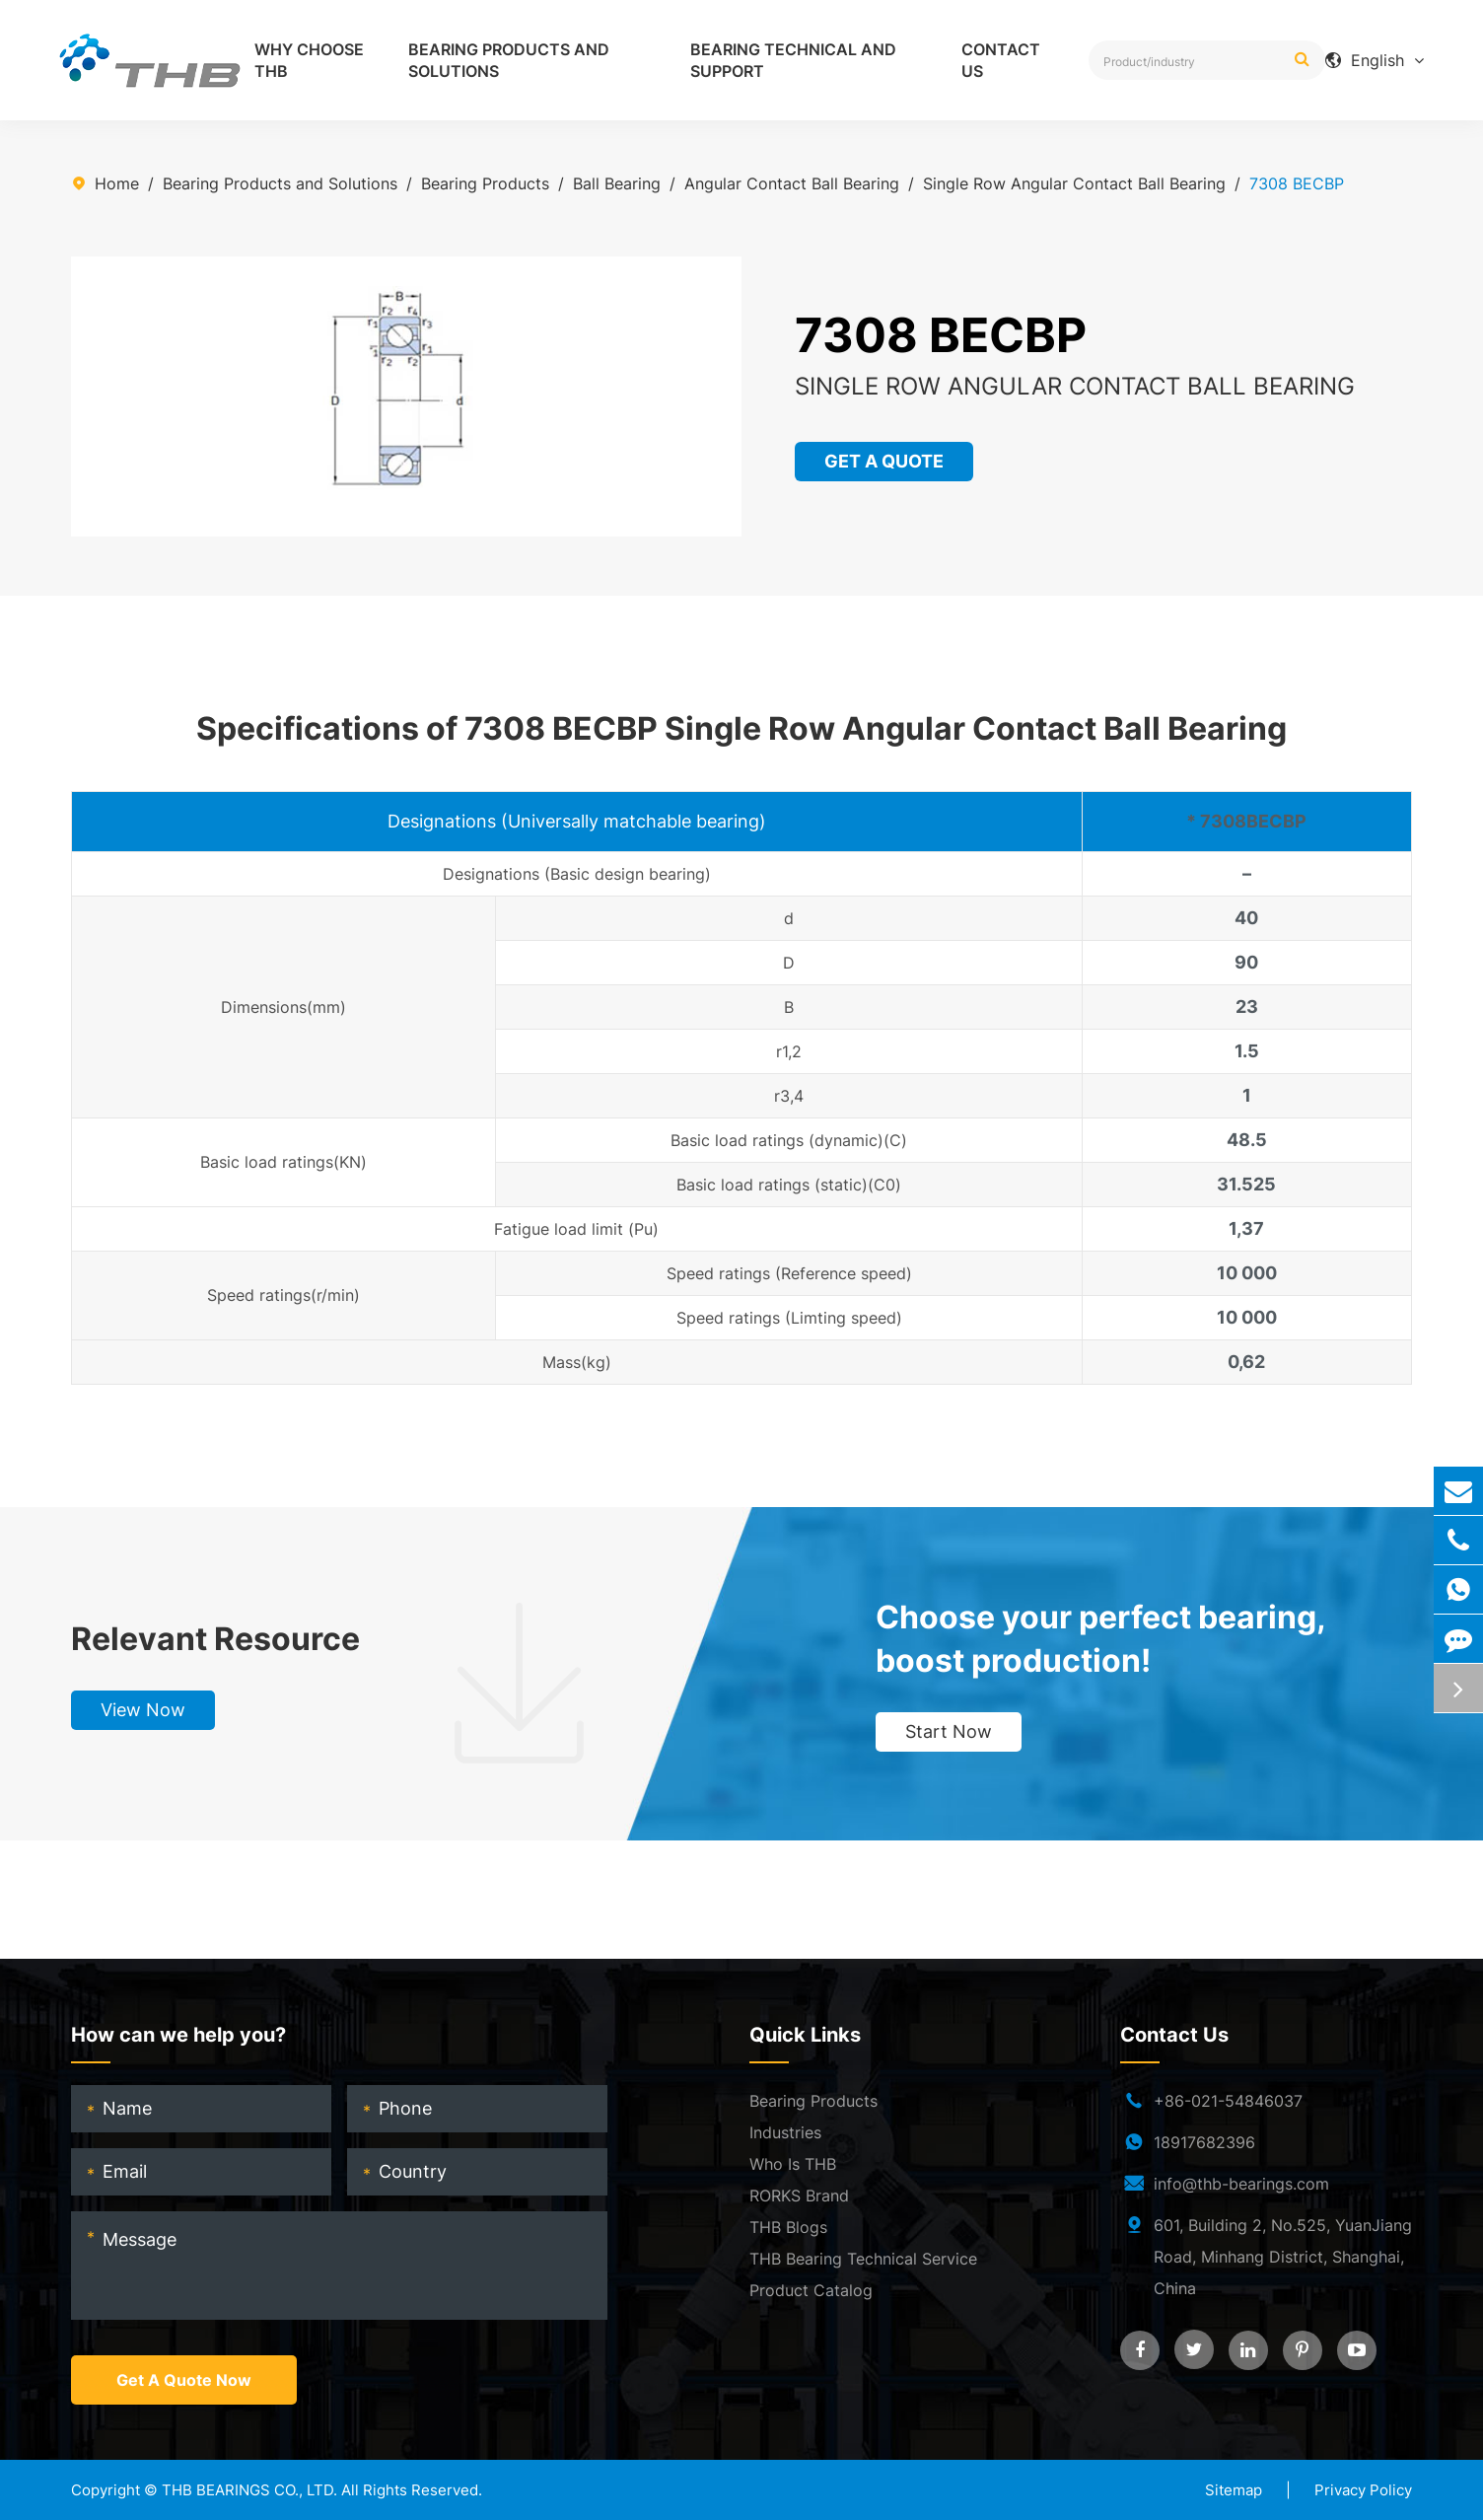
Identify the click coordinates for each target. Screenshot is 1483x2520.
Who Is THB (792, 2164)
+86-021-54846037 (1228, 2101)
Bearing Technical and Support (793, 60)
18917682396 (1204, 2142)
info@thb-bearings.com (1241, 2184)
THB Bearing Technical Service (863, 2258)
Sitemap (1233, 2490)
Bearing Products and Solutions (508, 60)
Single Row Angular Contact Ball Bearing (1074, 183)
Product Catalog (811, 2290)
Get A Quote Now (183, 2380)
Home (117, 183)
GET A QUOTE (886, 461)
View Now (143, 1709)
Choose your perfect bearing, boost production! (1100, 1639)
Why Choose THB (309, 60)
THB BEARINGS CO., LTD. (249, 2490)
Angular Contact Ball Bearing (791, 183)
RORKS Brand (799, 2195)
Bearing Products (485, 183)
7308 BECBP (1296, 183)
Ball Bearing (617, 183)
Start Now (948, 1731)
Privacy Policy (1363, 2490)
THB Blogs (788, 2227)
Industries (785, 2132)
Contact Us (1000, 60)
